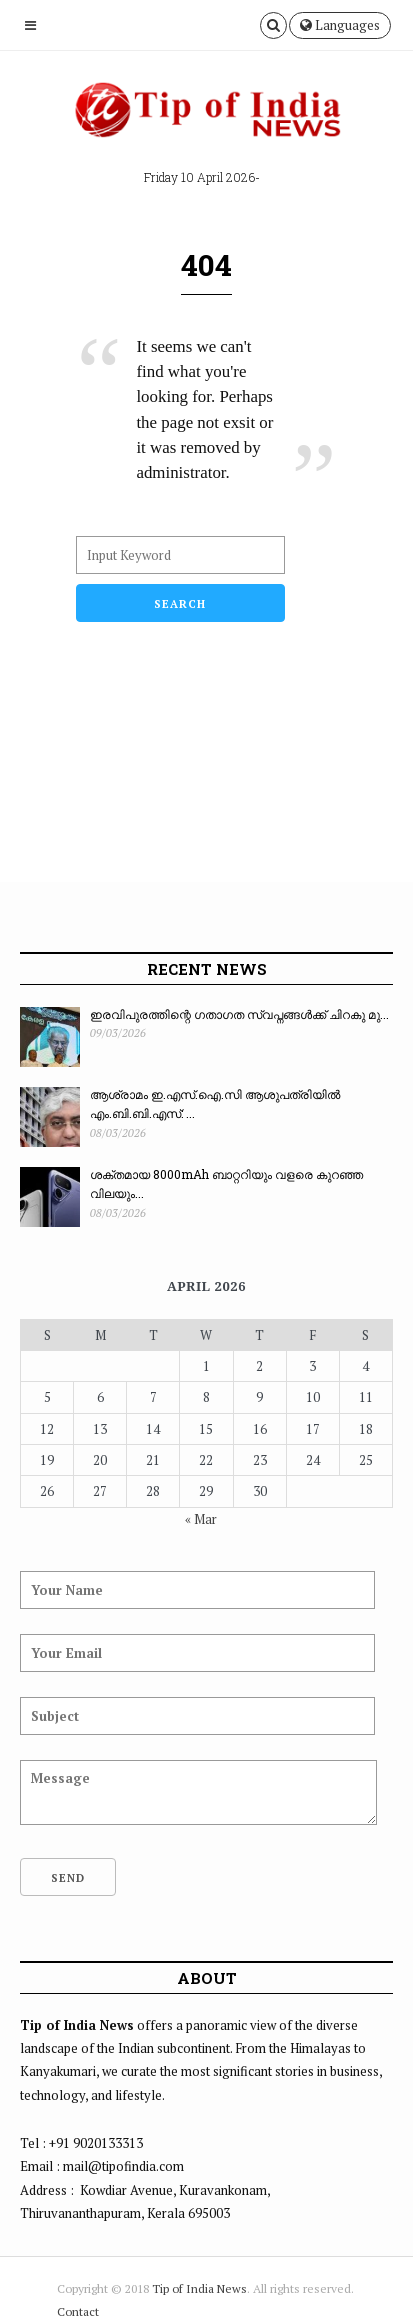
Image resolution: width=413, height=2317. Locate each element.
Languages (340, 25)
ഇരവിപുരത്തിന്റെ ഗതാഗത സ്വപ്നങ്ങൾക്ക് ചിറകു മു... (239, 1014)
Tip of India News (199, 2288)
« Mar (201, 1519)
